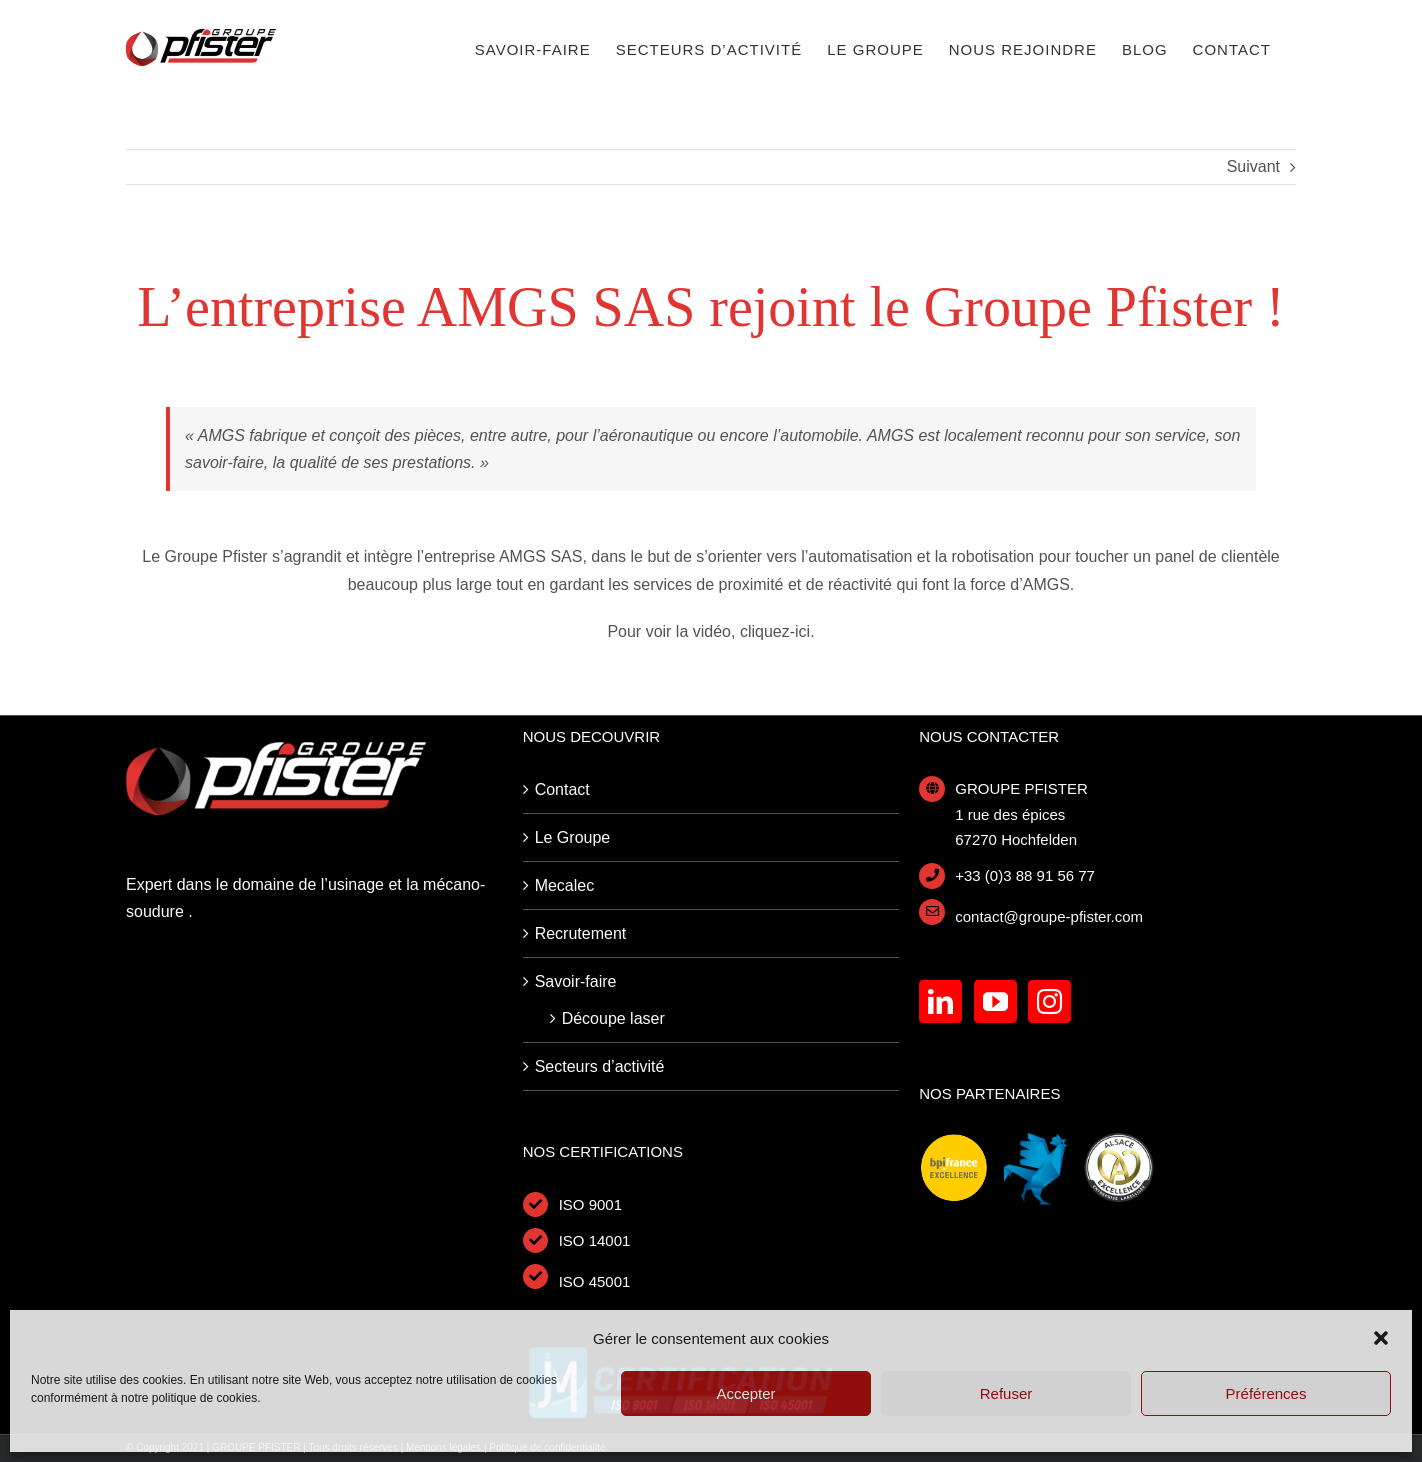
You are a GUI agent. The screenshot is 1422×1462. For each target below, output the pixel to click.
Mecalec (565, 885)
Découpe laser (613, 1018)
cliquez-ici (775, 631)
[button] (1381, 1338)
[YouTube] (995, 1001)
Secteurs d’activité (600, 1066)
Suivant (1253, 166)
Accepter (745, 1393)
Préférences (1266, 1393)
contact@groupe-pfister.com (1049, 916)
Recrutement (581, 933)
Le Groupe (573, 837)
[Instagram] (1049, 1001)
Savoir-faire (576, 981)
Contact (562, 789)
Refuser (1006, 1393)
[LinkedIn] (940, 1001)
